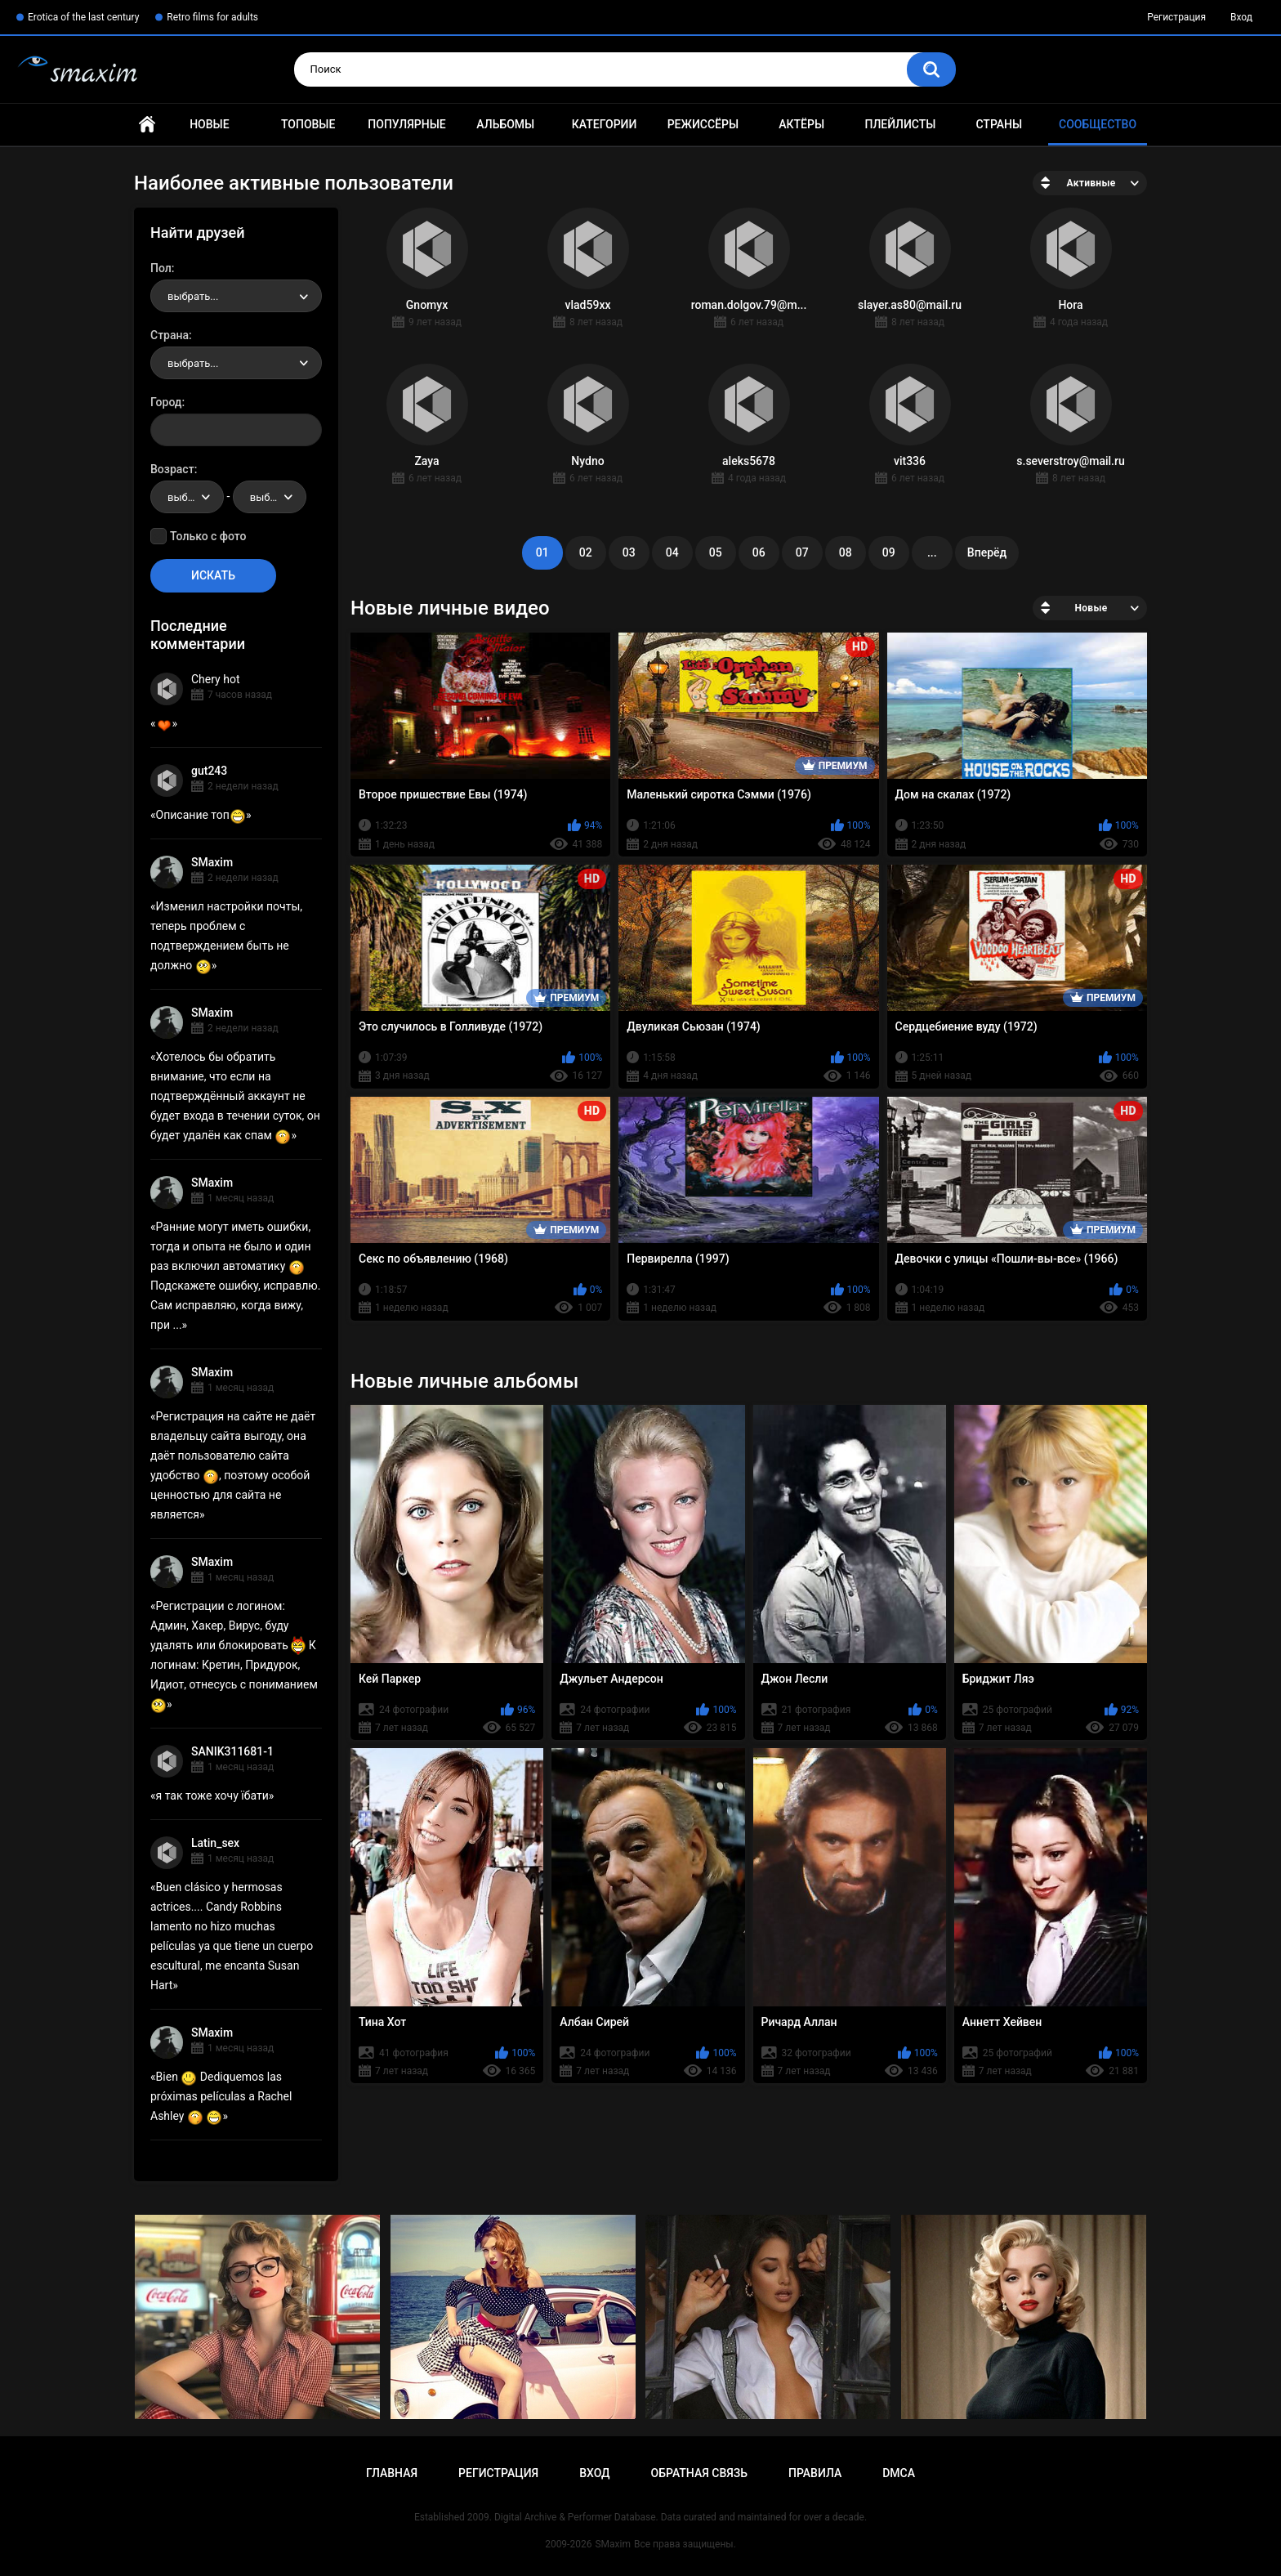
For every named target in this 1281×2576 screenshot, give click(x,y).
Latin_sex (215, 1842)
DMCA (898, 2473)
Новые (209, 124)
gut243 (209, 770)
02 (585, 552)
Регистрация (1176, 17)
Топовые (308, 124)
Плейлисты (899, 124)
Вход (1241, 17)
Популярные (406, 124)
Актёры (801, 124)
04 (672, 552)
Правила (814, 2473)
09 (888, 552)
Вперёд (986, 552)
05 (715, 552)
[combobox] (236, 296)
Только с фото (208, 536)
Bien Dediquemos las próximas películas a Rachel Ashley (221, 2096)
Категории (604, 124)
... (932, 552)
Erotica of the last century (83, 17)
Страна (169, 335)
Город (166, 402)
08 (845, 552)
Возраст (172, 469)
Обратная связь (699, 2473)
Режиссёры (703, 124)
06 (758, 552)
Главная (147, 124)
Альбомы (505, 124)
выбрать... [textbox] (192, 296)
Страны (998, 124)
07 (802, 552)
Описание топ (201, 814)
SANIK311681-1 (232, 1751)
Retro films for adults (212, 17)
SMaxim (212, 862)
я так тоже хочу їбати (212, 1795)
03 (629, 552)
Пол (161, 268)
